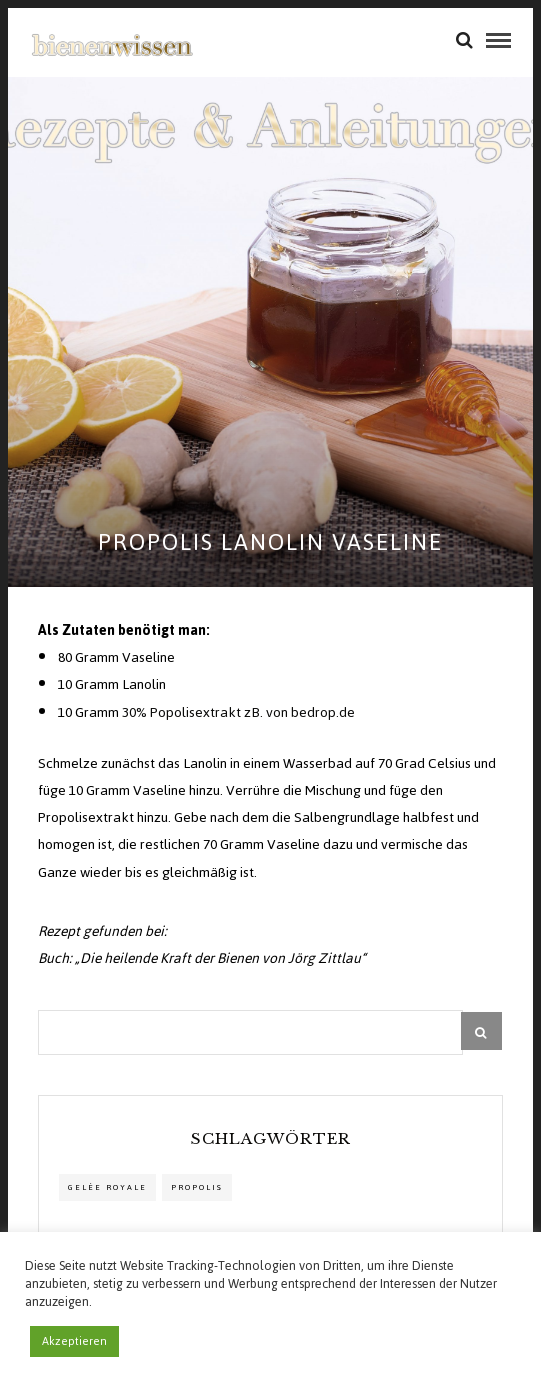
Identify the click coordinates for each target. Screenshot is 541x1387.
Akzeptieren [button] (74, 1341)
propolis (197, 1187)
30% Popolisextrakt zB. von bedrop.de (238, 712)
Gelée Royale (107, 1187)
